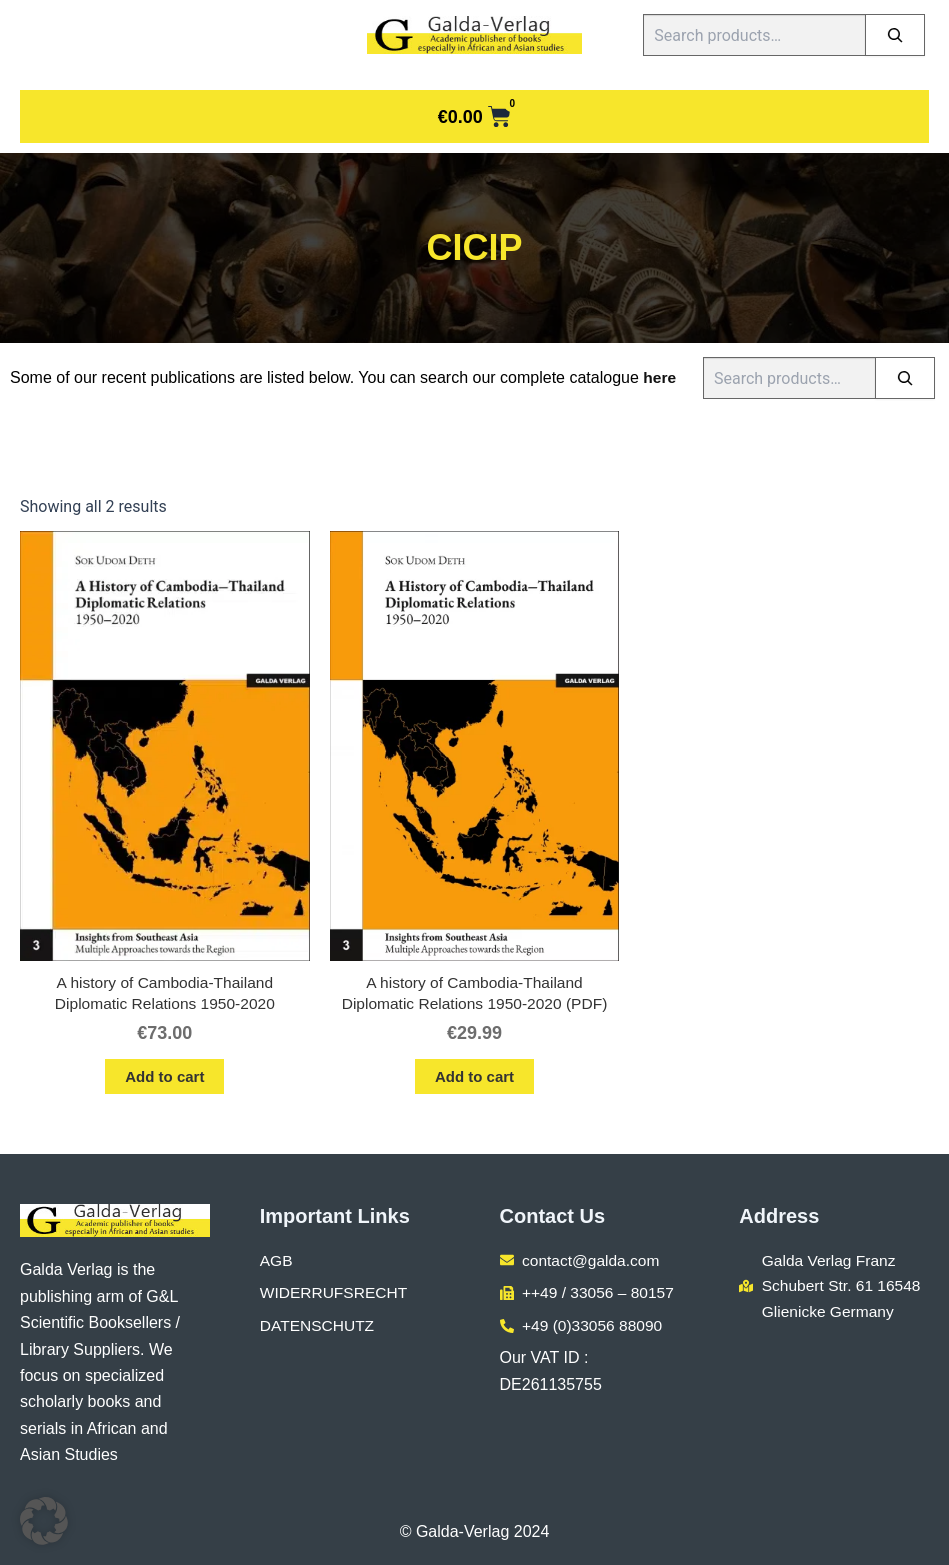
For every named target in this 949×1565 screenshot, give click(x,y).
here (660, 377)
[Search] (895, 35)
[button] (44, 1521)
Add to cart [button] (164, 1078)
